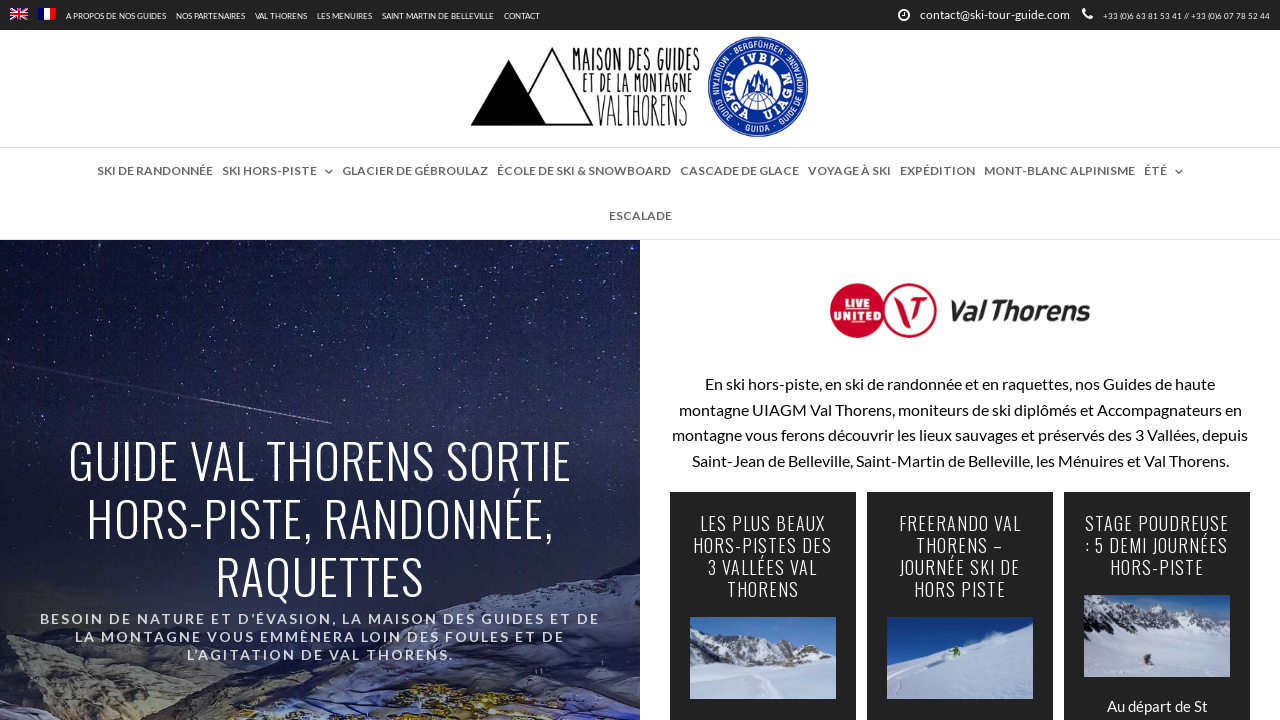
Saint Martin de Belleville (438, 16)
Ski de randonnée (155, 170)
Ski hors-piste (269, 170)
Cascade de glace (739, 170)
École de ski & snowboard (584, 170)
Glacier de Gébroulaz (415, 170)
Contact (522, 16)
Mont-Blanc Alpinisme (1059, 170)
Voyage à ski (849, 170)
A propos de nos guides (116, 16)
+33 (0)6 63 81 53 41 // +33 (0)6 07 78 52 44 (1176, 16)
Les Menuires (344, 16)
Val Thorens (281, 16)
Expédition (937, 170)
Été (1155, 170)
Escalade (640, 215)
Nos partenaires (210, 16)
